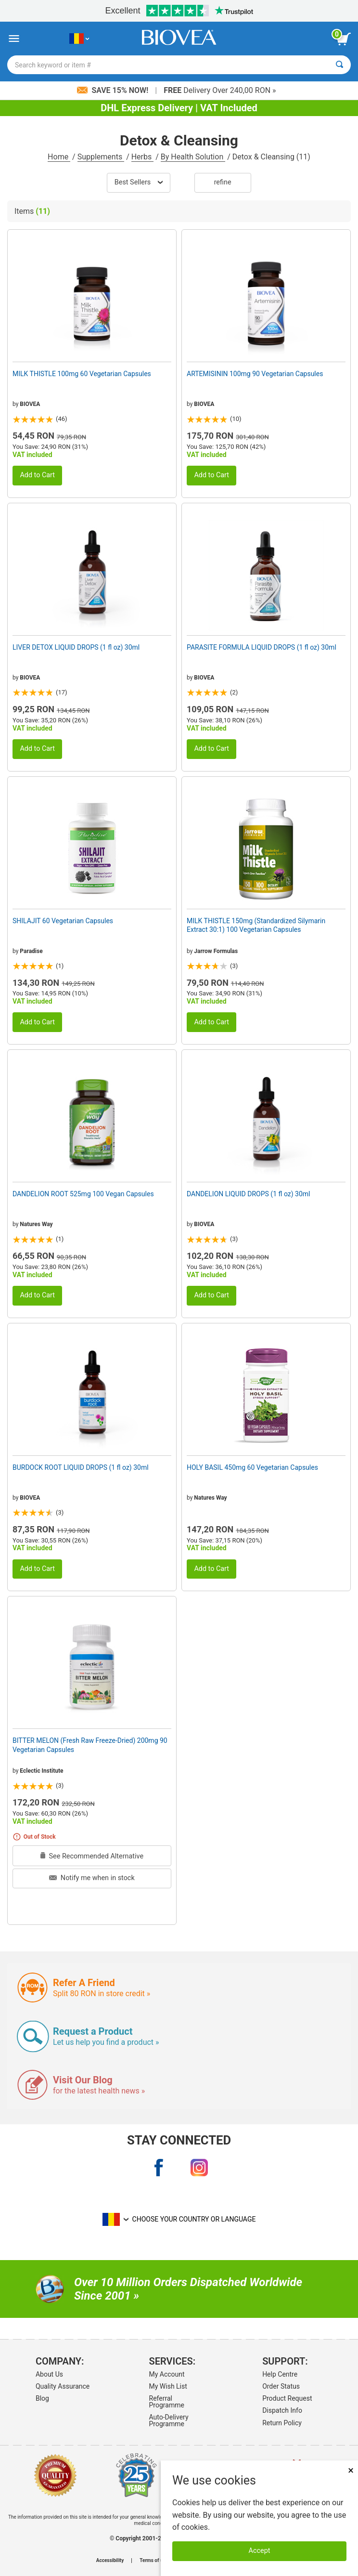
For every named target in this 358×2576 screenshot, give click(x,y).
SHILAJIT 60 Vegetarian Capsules (63, 921)
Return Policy (282, 2423)
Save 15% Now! (113, 90)
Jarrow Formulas (216, 951)
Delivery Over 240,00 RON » (220, 90)
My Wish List (168, 2386)
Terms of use (154, 2560)
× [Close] (351, 2470)
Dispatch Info (282, 2410)
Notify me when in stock (91, 1878)
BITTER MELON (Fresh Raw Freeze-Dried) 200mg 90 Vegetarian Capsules (90, 1745)
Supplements (100, 156)
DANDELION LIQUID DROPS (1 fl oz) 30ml (248, 1194)
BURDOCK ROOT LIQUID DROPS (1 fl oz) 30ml (81, 1467)
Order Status (281, 2386)
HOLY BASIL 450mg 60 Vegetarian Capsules (252, 1467)
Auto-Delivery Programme (169, 2420)
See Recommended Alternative (91, 1856)
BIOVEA (30, 404)
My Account (167, 2374)
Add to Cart (37, 475)
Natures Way (36, 1224)
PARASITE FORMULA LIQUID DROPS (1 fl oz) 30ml (261, 647)
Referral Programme (166, 2401)
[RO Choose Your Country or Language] (79, 39)
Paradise (31, 951)
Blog (42, 2398)
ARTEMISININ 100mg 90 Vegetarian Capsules (255, 374)
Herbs (142, 156)
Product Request (287, 2398)
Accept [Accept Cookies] (259, 2551)
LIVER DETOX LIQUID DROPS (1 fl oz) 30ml (76, 647)
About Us (49, 2374)
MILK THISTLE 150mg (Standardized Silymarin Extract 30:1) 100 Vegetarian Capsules (256, 925)
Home (59, 156)
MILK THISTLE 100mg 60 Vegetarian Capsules (82, 374)
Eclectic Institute (41, 1770)
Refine (222, 182)
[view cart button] (344, 39)
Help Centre (279, 2374)
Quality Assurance (63, 2386)
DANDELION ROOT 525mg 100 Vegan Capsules (83, 1194)
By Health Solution (193, 156)
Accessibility (110, 2560)
